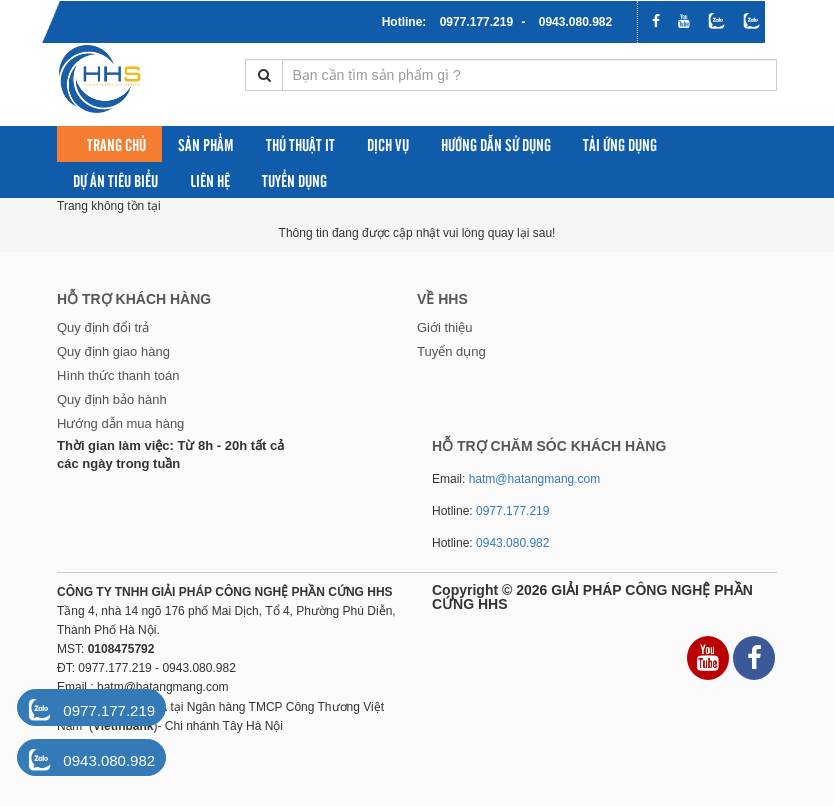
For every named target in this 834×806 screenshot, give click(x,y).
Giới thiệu (444, 327)
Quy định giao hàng (113, 351)
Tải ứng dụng (620, 144)
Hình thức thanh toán (118, 375)
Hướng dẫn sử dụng (496, 144)
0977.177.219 (476, 22)
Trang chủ (116, 144)
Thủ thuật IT (300, 144)
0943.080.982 (575, 22)
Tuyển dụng (294, 180)
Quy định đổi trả (103, 327)
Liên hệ (210, 180)
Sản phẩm (206, 144)
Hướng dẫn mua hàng (120, 423)
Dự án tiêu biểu (115, 180)
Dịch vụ (388, 144)
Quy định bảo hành (112, 399)
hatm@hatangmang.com (535, 479)
